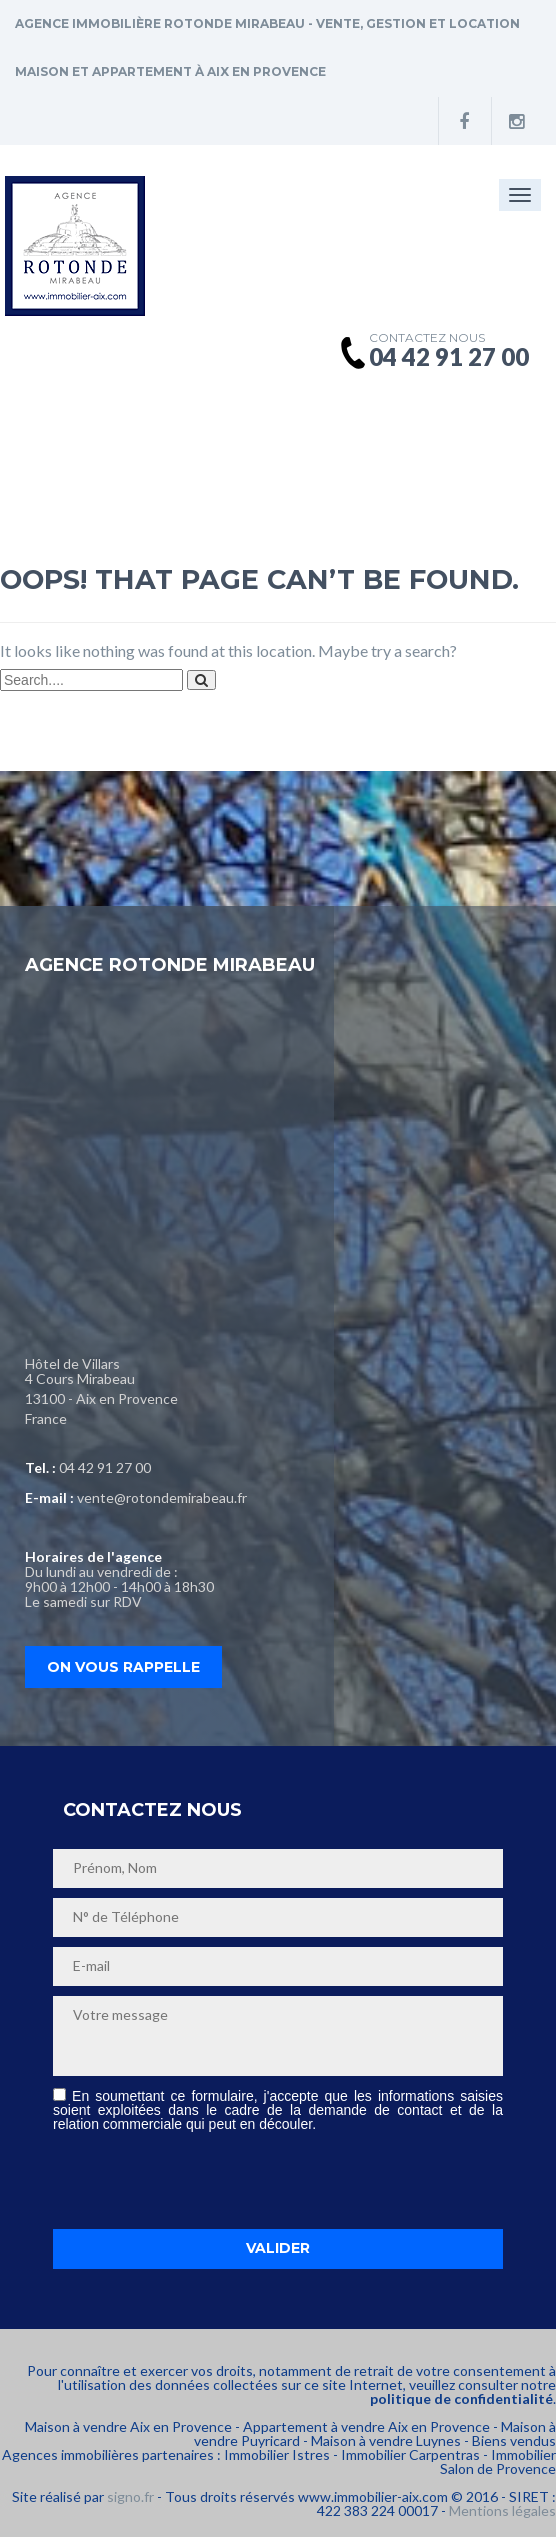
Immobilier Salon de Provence (498, 2461)
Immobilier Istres (277, 2454)
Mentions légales (502, 2510)
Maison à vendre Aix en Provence (128, 2426)
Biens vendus (514, 2440)
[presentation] (205, 2180)
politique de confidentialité (461, 2398)
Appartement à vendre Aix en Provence (366, 2426)
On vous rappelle (123, 1667)
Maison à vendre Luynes (386, 2440)
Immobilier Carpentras (410, 2454)
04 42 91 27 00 (105, 1467)
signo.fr (130, 2496)
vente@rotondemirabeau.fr (162, 1497)
